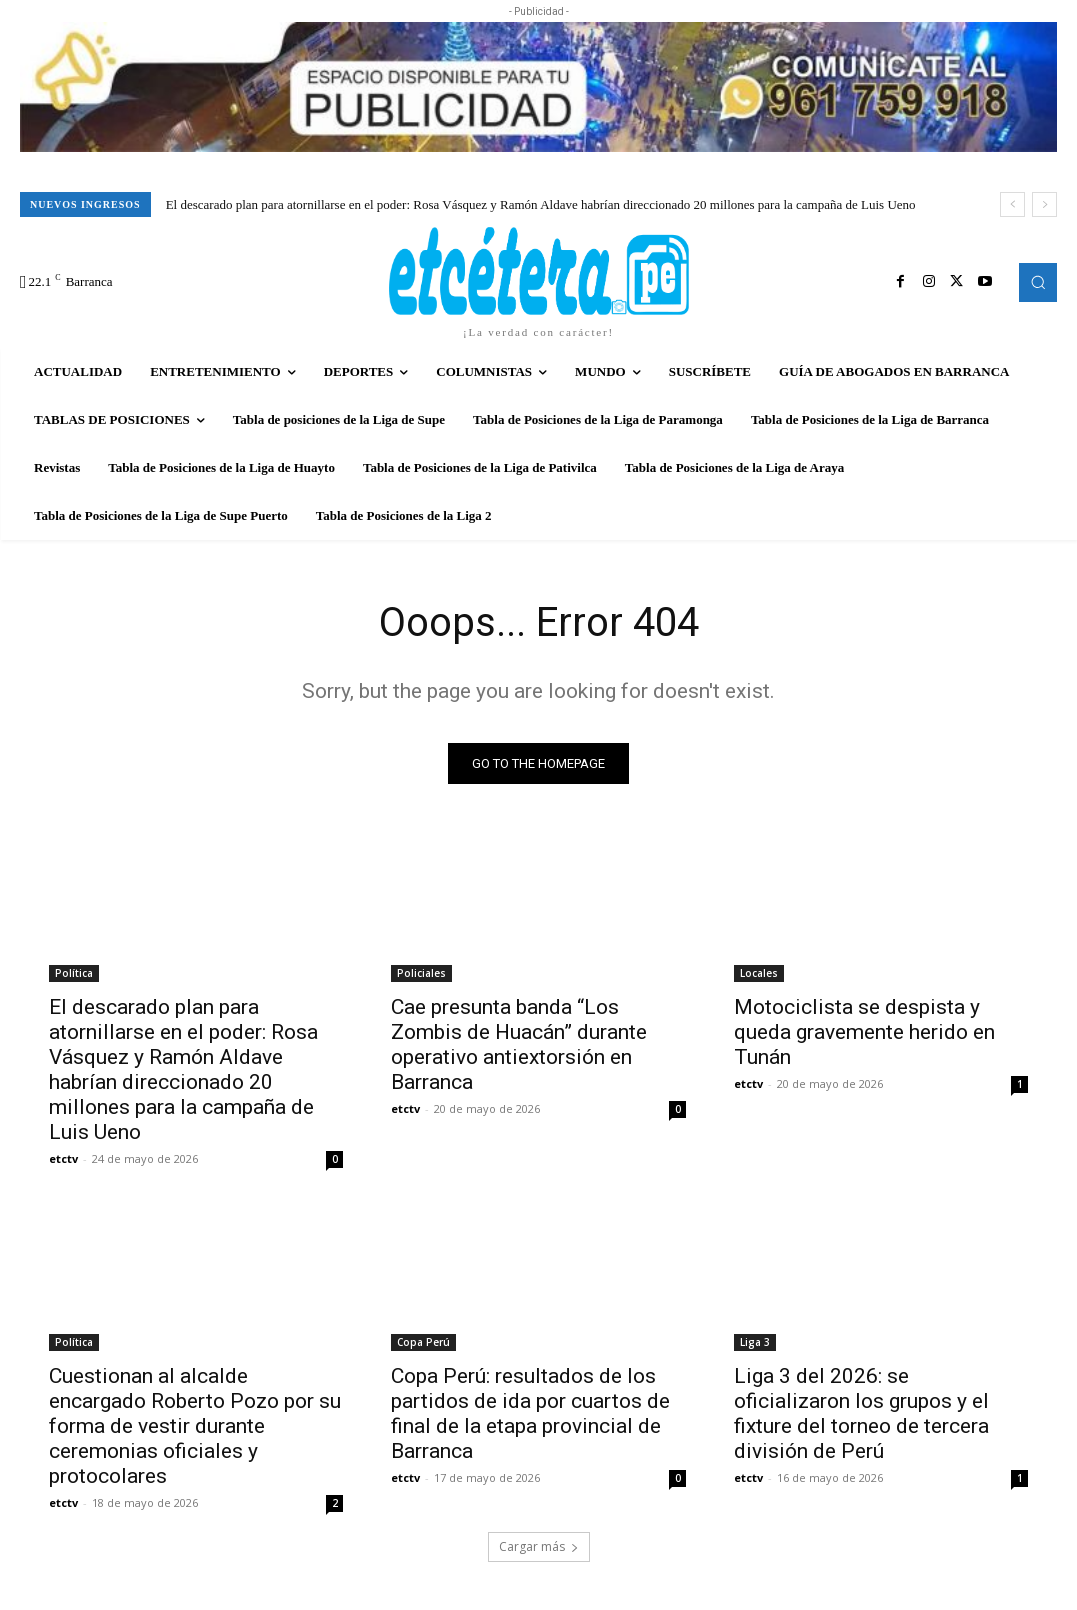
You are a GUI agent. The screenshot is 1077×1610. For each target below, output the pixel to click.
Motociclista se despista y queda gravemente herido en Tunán (864, 1032)
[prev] (1012, 204)
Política (74, 973)
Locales (759, 973)
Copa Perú (423, 1342)
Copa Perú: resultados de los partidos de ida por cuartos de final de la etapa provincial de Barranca (530, 1413)
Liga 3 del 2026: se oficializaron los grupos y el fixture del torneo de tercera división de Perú (861, 1413)
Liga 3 (755, 1342)
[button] (1038, 282)
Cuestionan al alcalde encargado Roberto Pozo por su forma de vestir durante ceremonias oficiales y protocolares (195, 1426)
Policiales (421, 973)
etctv (63, 1158)
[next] (1044, 204)
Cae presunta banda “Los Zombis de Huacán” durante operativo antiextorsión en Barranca (519, 1044)
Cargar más (539, 1546)
